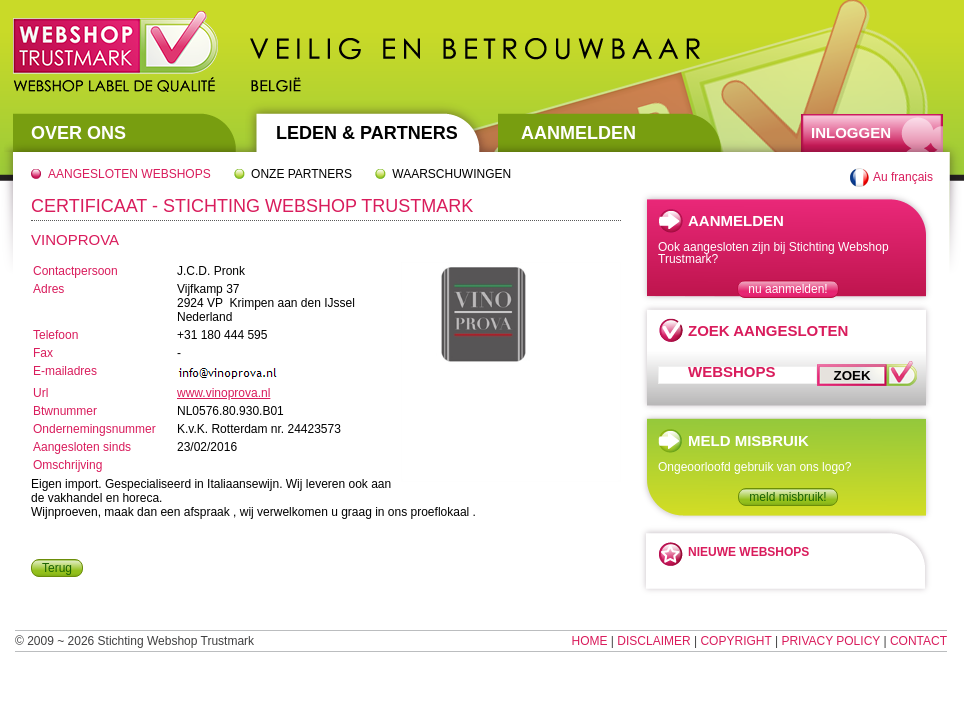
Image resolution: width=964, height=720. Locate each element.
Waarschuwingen (451, 174)
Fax (43, 353)
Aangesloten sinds (82, 447)
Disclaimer (653, 641)
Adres (48, 289)
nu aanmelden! (787, 289)
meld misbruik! (787, 497)
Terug (57, 568)
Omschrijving (67, 465)
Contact (918, 641)
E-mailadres (65, 371)
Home (590, 641)
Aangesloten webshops (129, 174)
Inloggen (851, 132)
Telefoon (55, 335)
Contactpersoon (75, 271)
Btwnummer (65, 411)
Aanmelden (578, 133)
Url (40, 393)
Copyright (735, 641)
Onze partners (301, 174)
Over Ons (78, 133)
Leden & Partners (367, 133)
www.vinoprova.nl (223, 393)
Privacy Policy (830, 641)
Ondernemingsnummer (94, 429)
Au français (903, 177)
